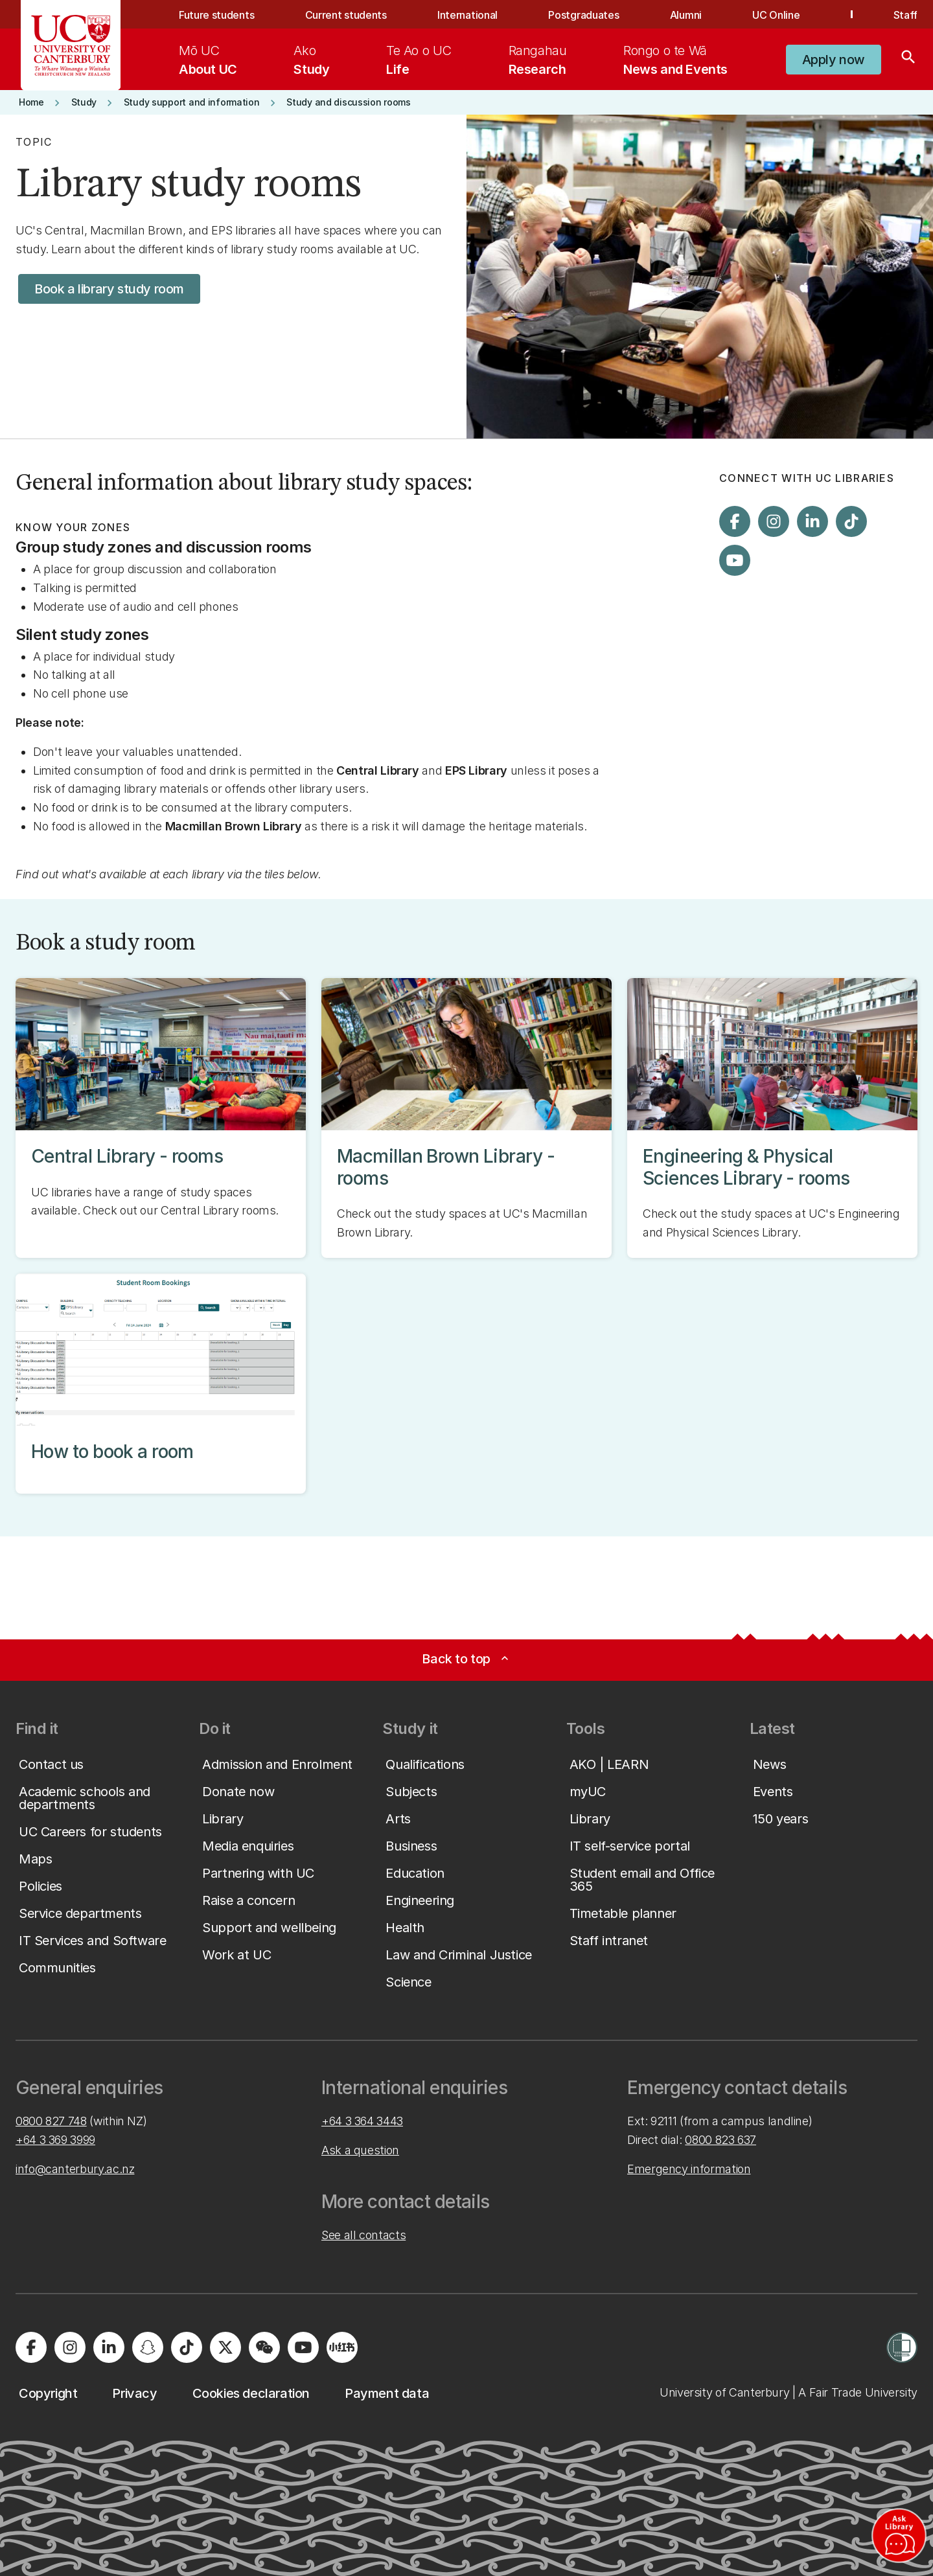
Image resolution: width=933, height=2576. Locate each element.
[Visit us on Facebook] (734, 521)
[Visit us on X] (225, 2347)
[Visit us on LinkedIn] (812, 521)
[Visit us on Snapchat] (147, 2347)
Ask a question (360, 2150)
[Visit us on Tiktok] (851, 521)
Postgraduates (583, 14)
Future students (216, 14)
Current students (346, 14)
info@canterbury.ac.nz (75, 2169)
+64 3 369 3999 (55, 2140)
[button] (833, 59)
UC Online (776, 14)
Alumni (686, 14)
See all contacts (363, 2235)
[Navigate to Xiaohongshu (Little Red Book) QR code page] (342, 2347)
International (467, 14)
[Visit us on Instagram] (773, 521)
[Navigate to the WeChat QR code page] (264, 2347)
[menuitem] (208, 59)
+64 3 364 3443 (362, 2121)
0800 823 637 (720, 2140)
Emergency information (688, 2169)
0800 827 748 (51, 2121)
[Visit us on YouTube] (734, 560)
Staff (905, 14)
